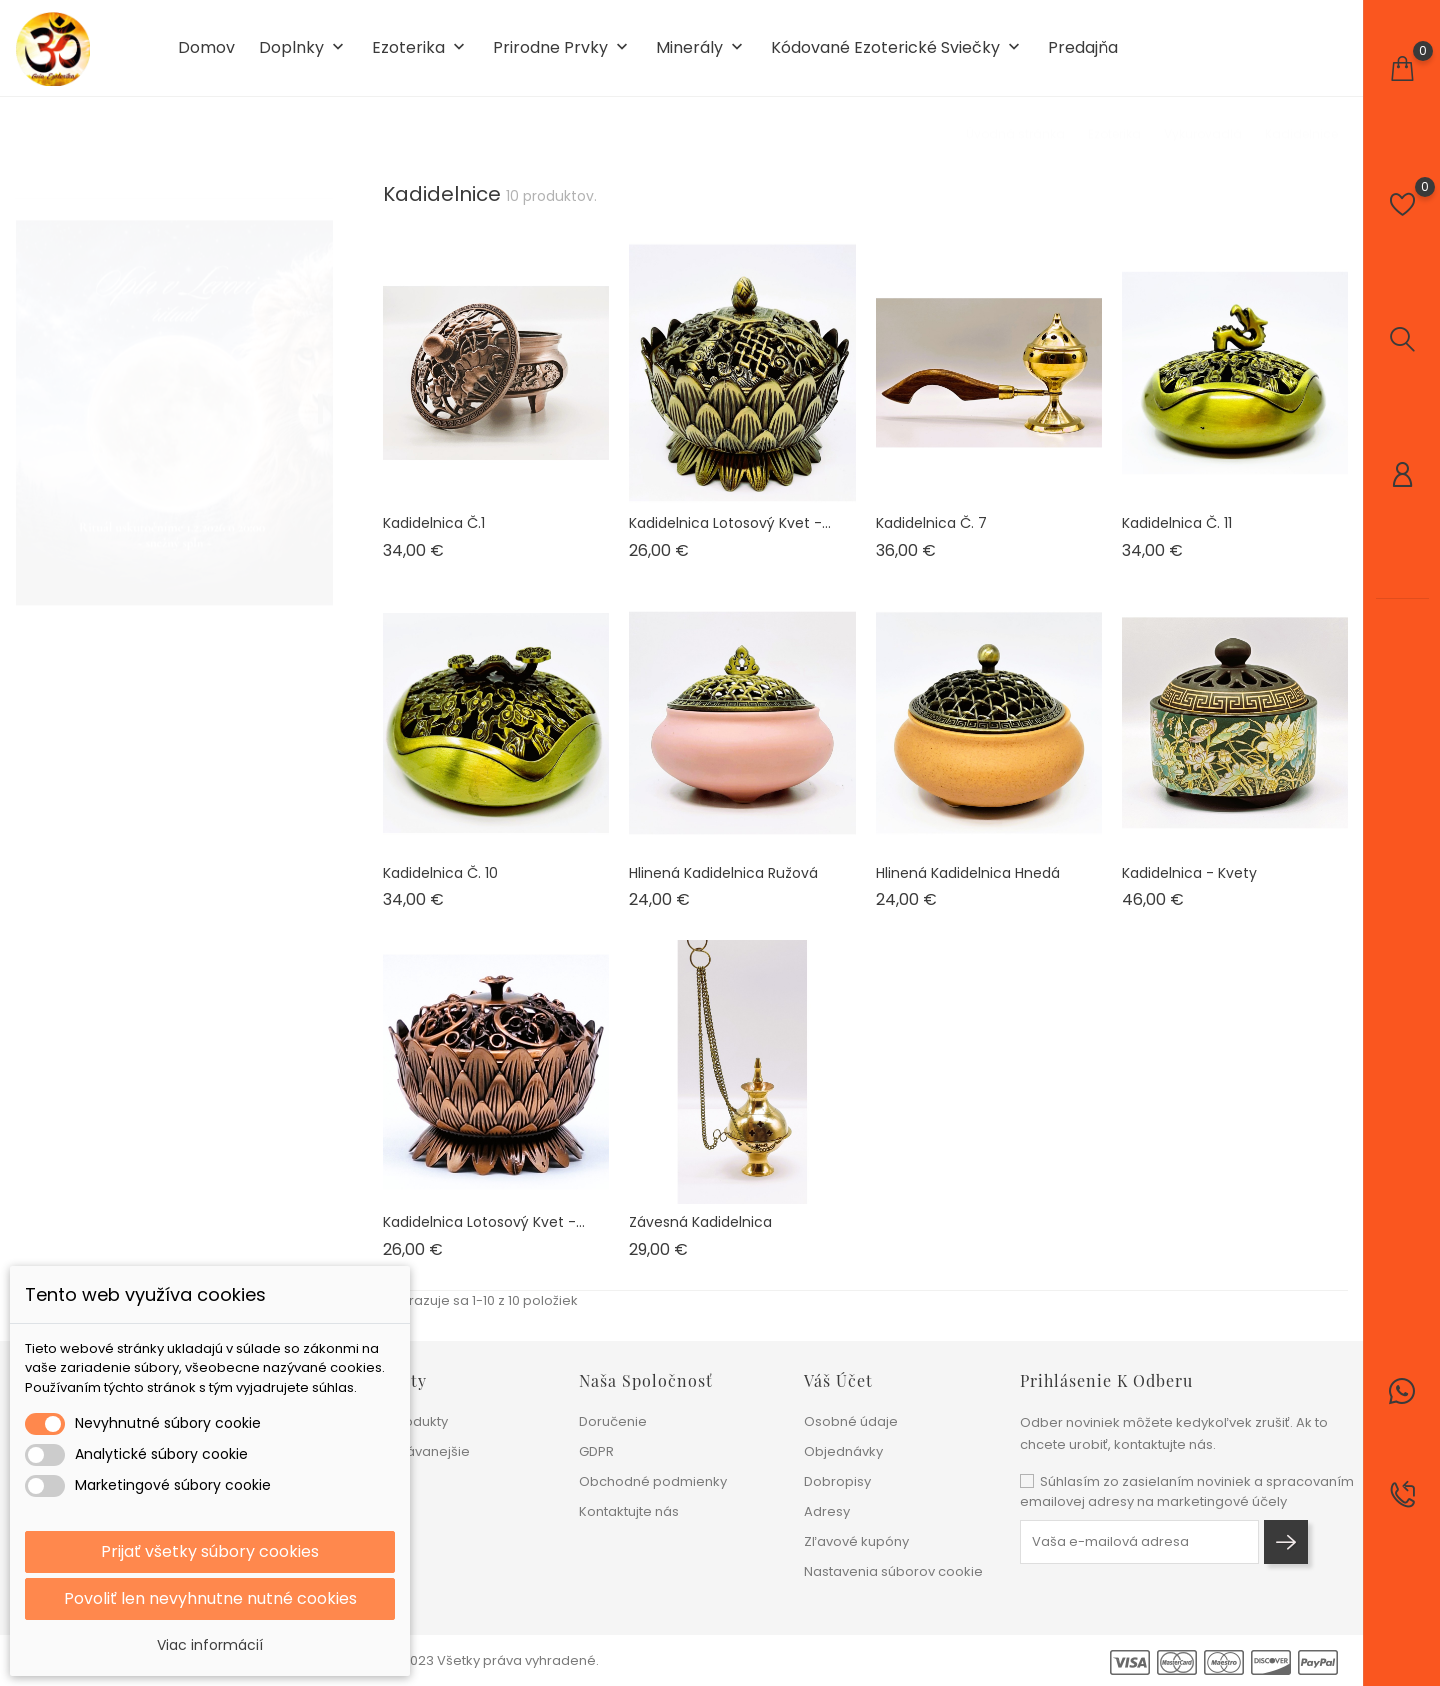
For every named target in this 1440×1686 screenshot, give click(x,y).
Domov (206, 48)
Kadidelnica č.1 (434, 523)
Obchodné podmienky (653, 1481)
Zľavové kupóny (856, 1541)
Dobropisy (837, 1481)
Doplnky (303, 48)
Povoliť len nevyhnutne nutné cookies (210, 1598)
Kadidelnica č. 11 (1177, 523)
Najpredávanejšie (411, 1451)
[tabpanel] (174, 393)
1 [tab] (320, 390)
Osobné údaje (851, 1421)
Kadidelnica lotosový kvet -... (730, 523)
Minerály (701, 48)
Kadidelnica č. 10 (440, 873)
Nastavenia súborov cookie (893, 1571)
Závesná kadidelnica (700, 1222)
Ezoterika (420, 48)
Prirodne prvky (562, 48)
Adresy (827, 1511)
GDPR (596, 1451)
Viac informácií (210, 1645)
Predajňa (1083, 48)
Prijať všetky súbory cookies (210, 1551)
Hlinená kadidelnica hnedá (968, 873)
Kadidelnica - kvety (1189, 873)
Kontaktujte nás (629, 1511)
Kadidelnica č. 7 (931, 523)
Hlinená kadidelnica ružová (723, 873)
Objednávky (843, 1451)
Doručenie (613, 1421)
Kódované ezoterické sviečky (897, 48)
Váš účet (838, 1380)
